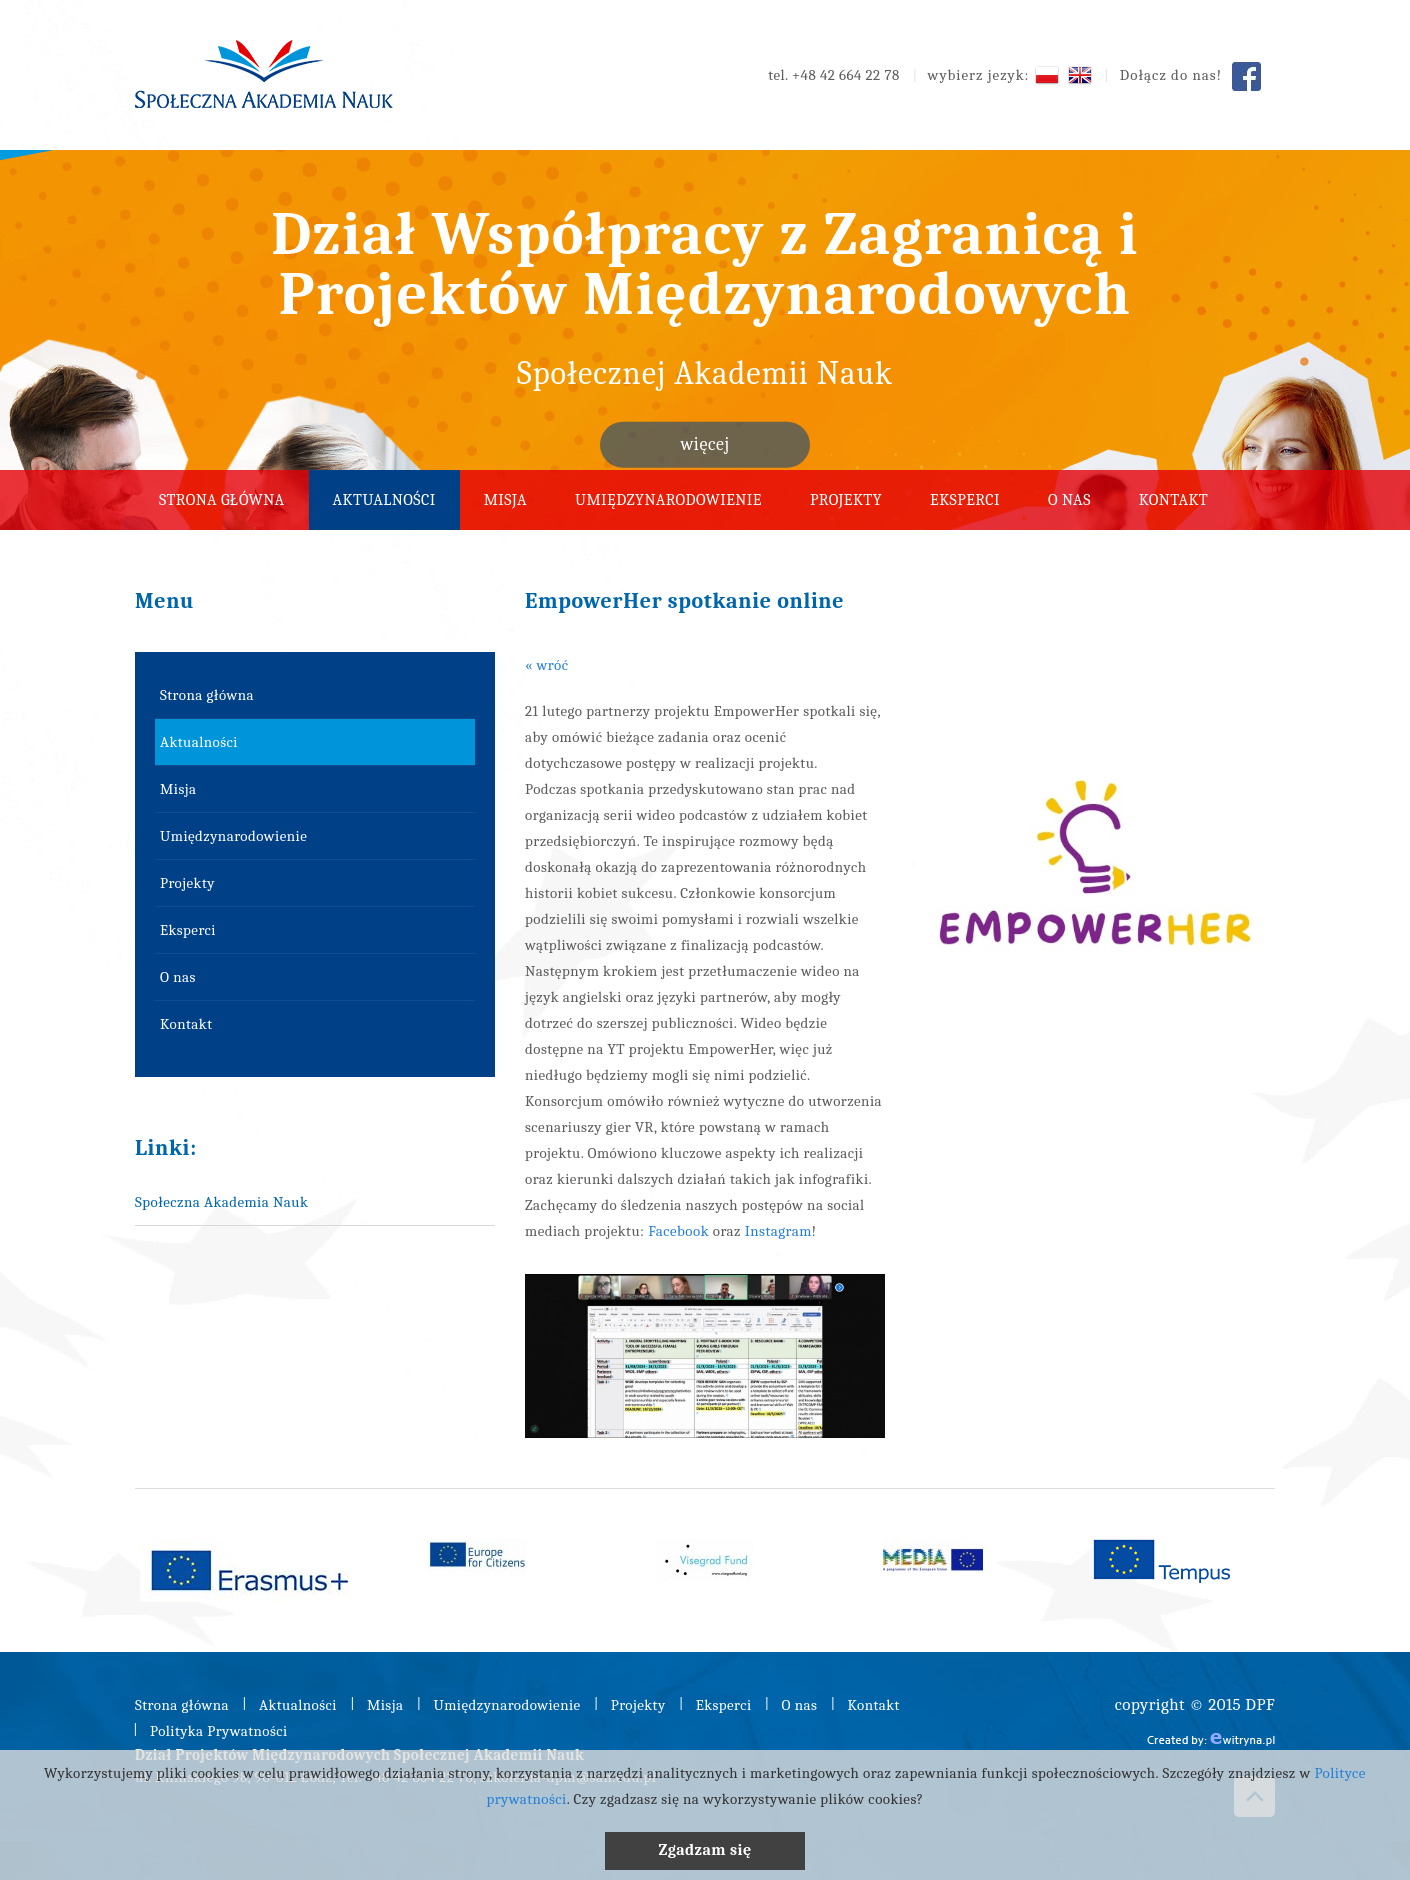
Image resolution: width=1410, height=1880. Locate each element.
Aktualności (384, 500)
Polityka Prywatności (219, 1731)
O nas (1069, 500)
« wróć (546, 665)
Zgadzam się (704, 1850)
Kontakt (1173, 500)
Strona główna (222, 500)
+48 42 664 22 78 (846, 75)
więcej (704, 444)
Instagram (778, 1231)
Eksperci (965, 500)
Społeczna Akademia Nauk (221, 1202)
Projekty (846, 500)
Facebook (678, 1231)
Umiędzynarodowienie (668, 500)
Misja (505, 500)
